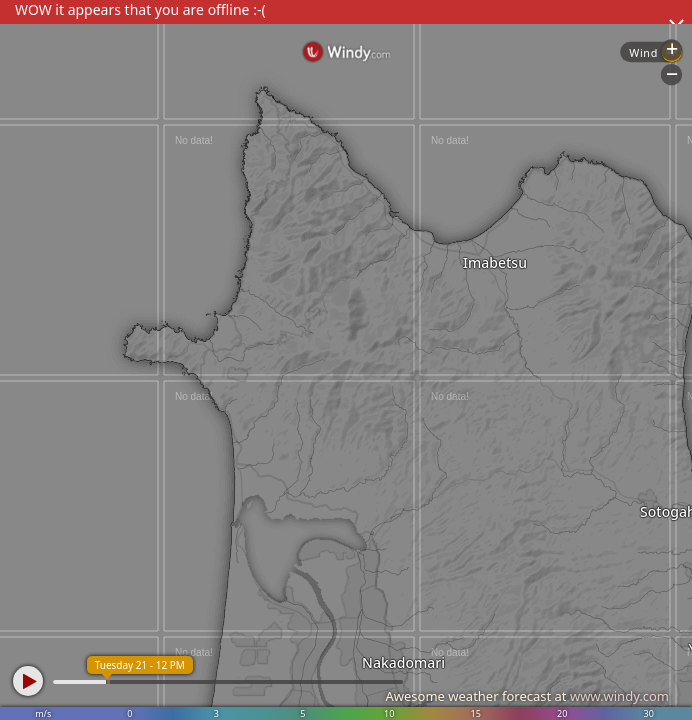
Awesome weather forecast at (527, 696)
